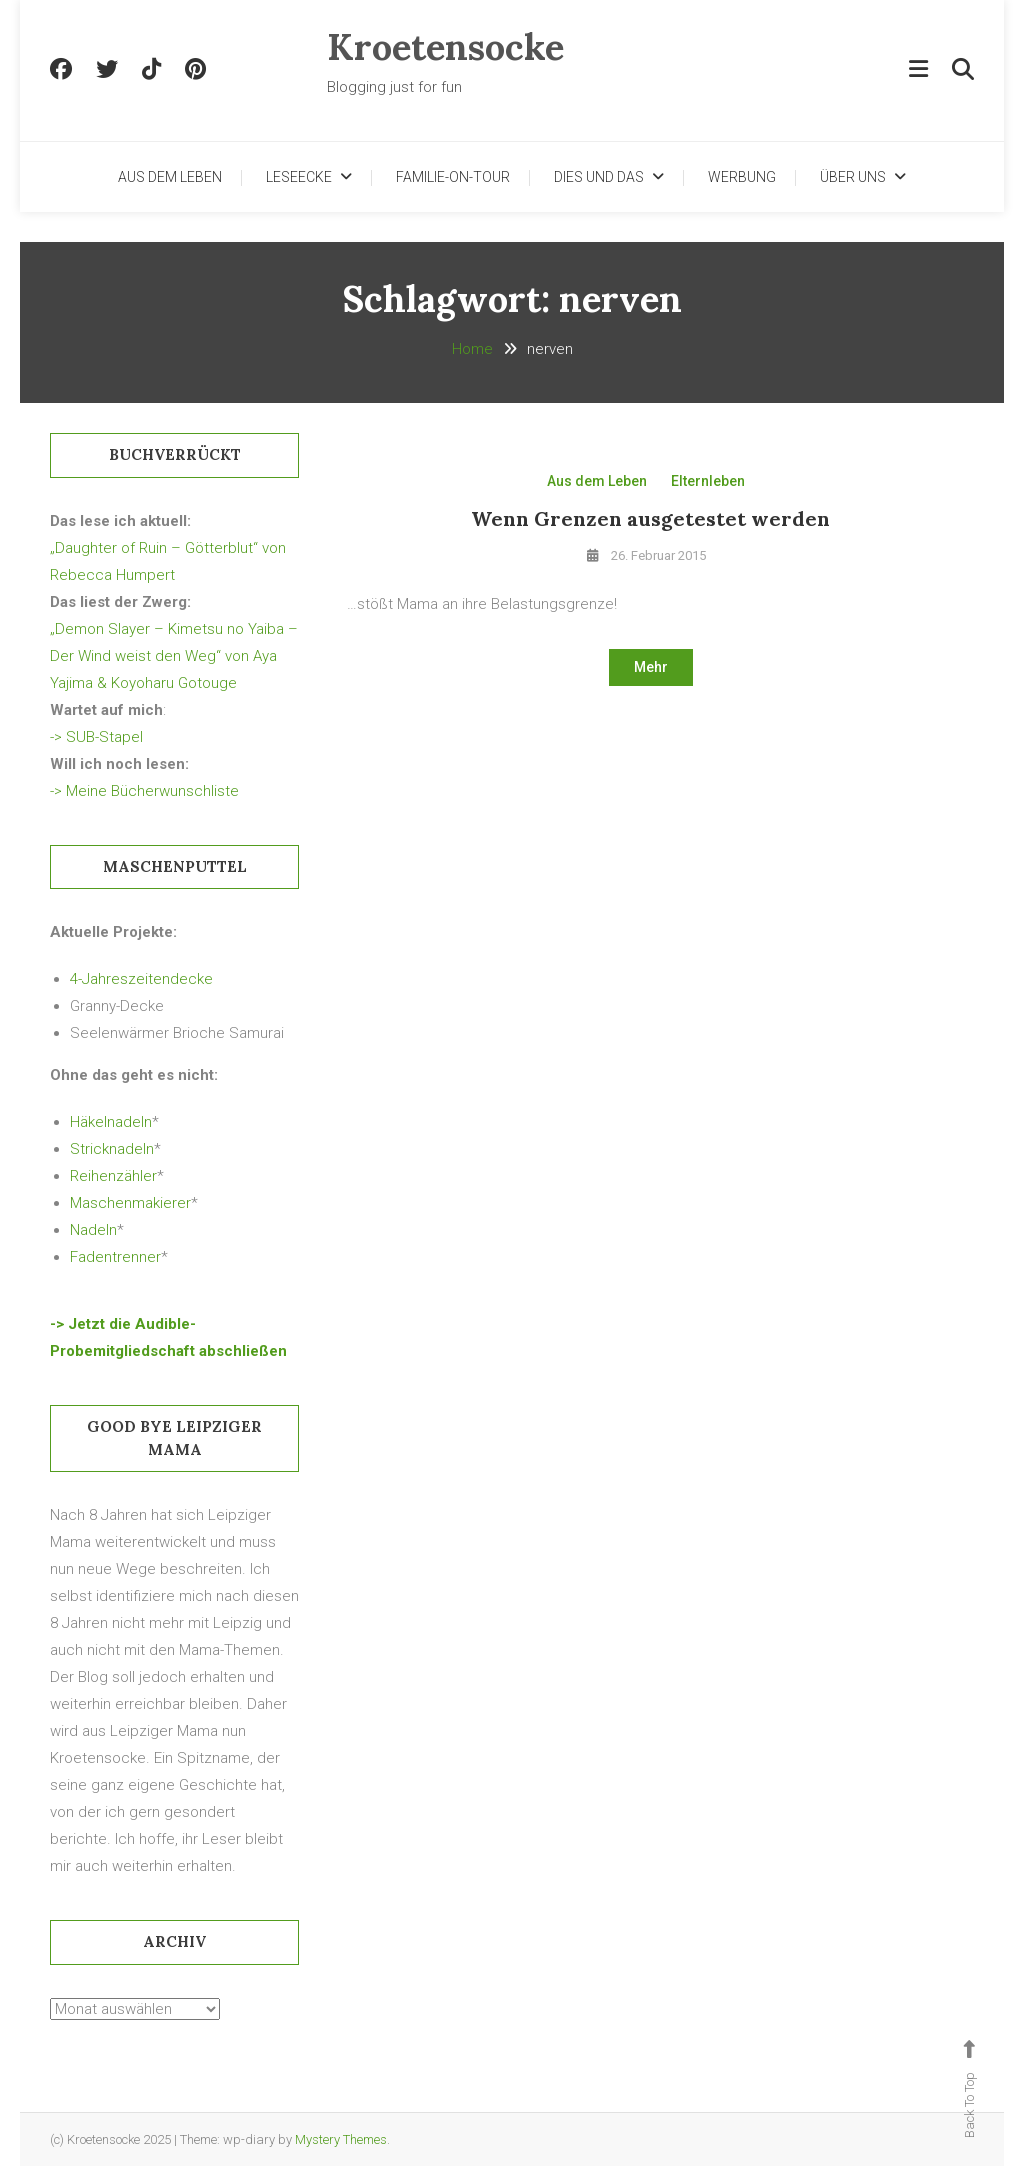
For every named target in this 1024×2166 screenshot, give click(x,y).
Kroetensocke (445, 47)
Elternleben (708, 481)
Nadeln (93, 1230)
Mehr (651, 667)
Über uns (853, 177)
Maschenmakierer (130, 1203)
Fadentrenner (115, 1257)
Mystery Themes (341, 2139)
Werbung (742, 177)
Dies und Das (599, 177)
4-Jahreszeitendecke (141, 979)
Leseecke (299, 177)
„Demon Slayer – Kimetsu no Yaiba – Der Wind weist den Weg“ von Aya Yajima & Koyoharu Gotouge (174, 656)
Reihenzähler (113, 1176)
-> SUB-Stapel (96, 737)
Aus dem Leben (170, 177)
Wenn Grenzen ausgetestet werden (650, 518)
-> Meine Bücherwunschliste (144, 791)
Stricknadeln (112, 1149)
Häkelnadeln (111, 1122)
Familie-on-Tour (453, 177)
